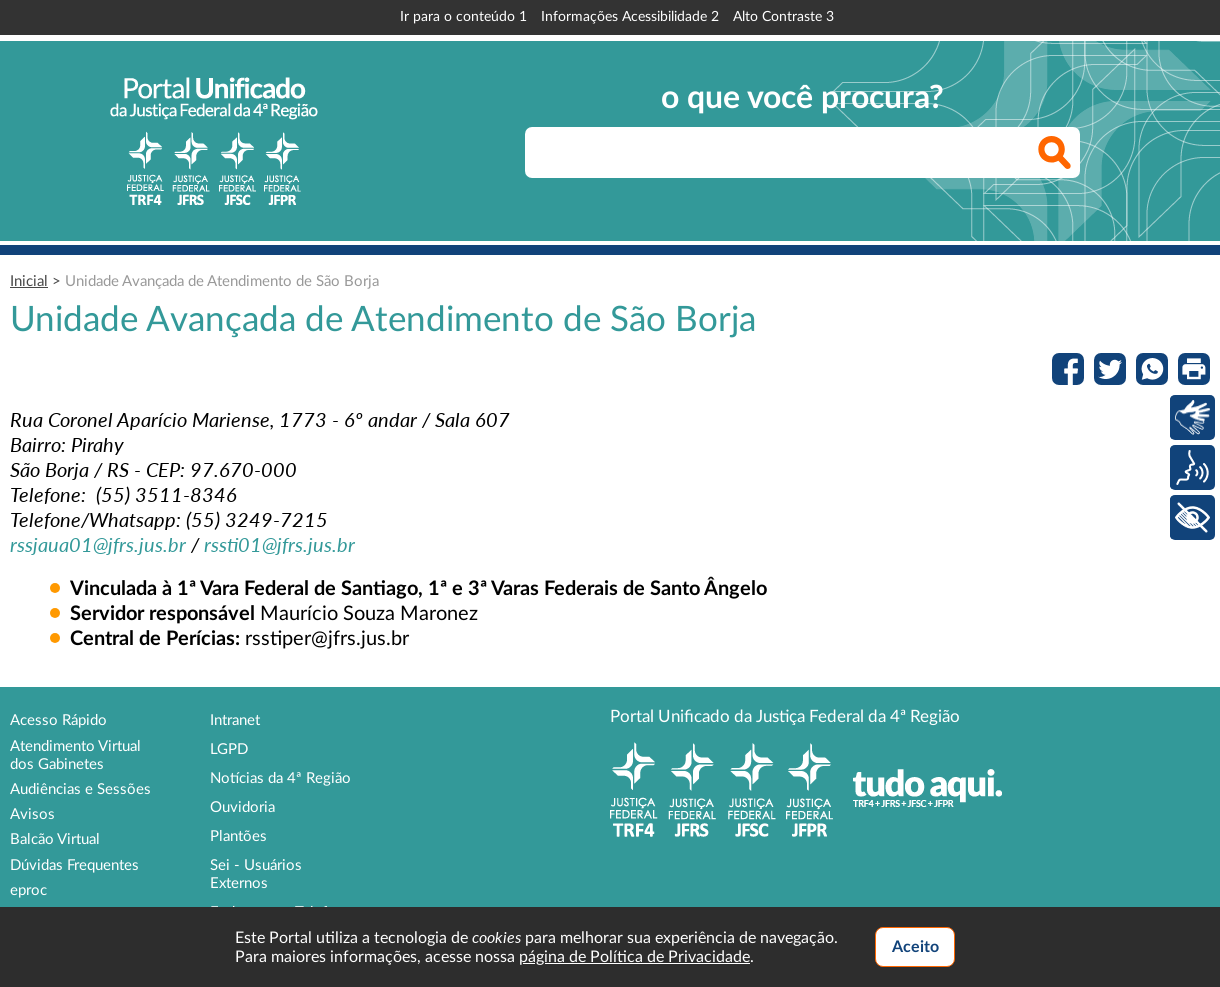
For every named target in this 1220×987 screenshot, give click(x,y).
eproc (28, 890)
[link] (98, 544)
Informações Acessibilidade (630, 17)
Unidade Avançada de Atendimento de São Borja (222, 281)
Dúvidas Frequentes (74, 865)
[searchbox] (802, 152)
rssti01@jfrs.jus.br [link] (279, 544)
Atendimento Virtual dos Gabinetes (75, 755)
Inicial (29, 281)
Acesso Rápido (58, 720)
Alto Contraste (783, 17)
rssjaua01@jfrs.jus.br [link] (98, 544)
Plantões (238, 836)
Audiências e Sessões (80, 789)
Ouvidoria (242, 807)
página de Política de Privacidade (634, 957)
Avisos (32, 814)
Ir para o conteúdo (463, 17)
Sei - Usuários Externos (256, 874)
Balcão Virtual (55, 839)
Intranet (235, 720)
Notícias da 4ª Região (280, 778)
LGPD (229, 749)
